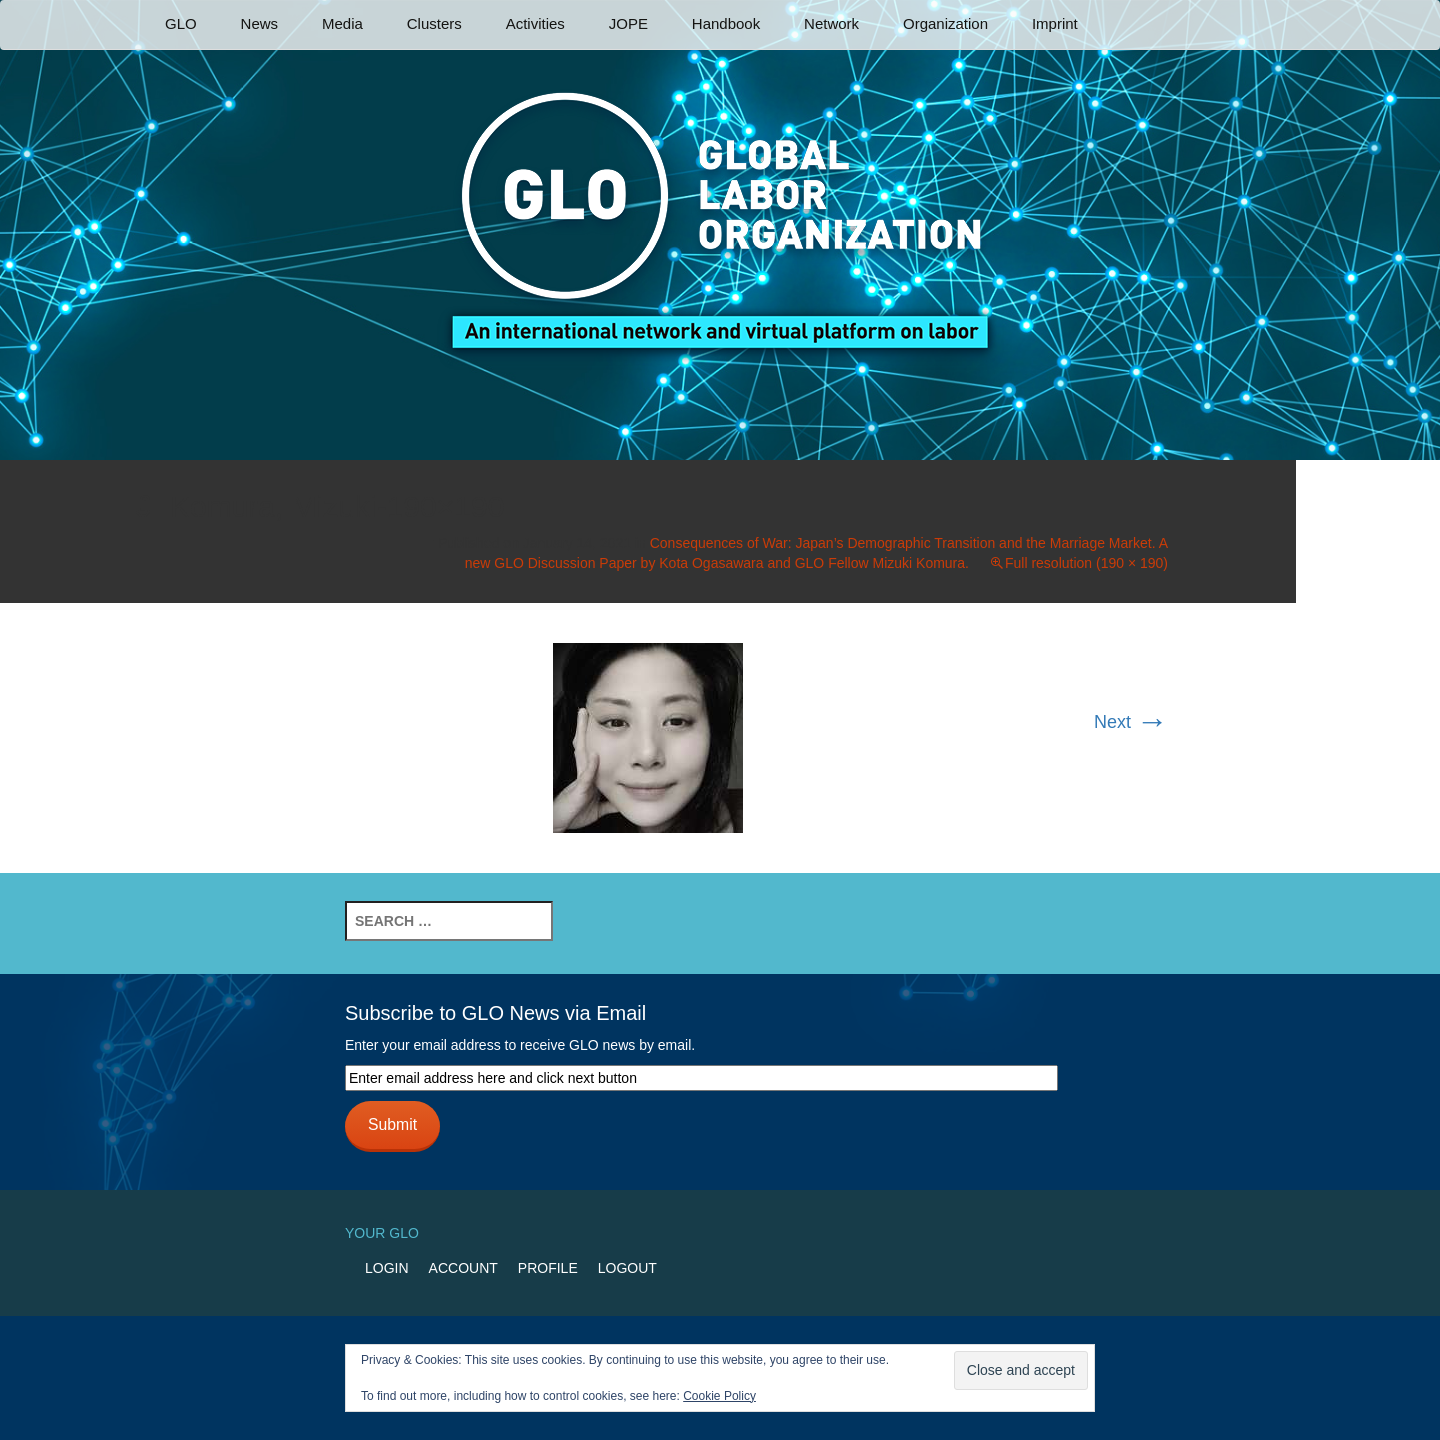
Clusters (434, 23)
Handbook (726, 23)
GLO (181, 23)
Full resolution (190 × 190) (1086, 563)
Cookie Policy (719, 1396)
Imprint (1055, 23)
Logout (627, 1268)
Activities (535, 23)
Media (342, 23)
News (260, 23)
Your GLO (382, 1233)
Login (387, 1268)
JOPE (628, 23)
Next (1131, 722)
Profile (548, 1268)
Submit (392, 1124)
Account (463, 1268)
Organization (945, 23)
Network (831, 23)
